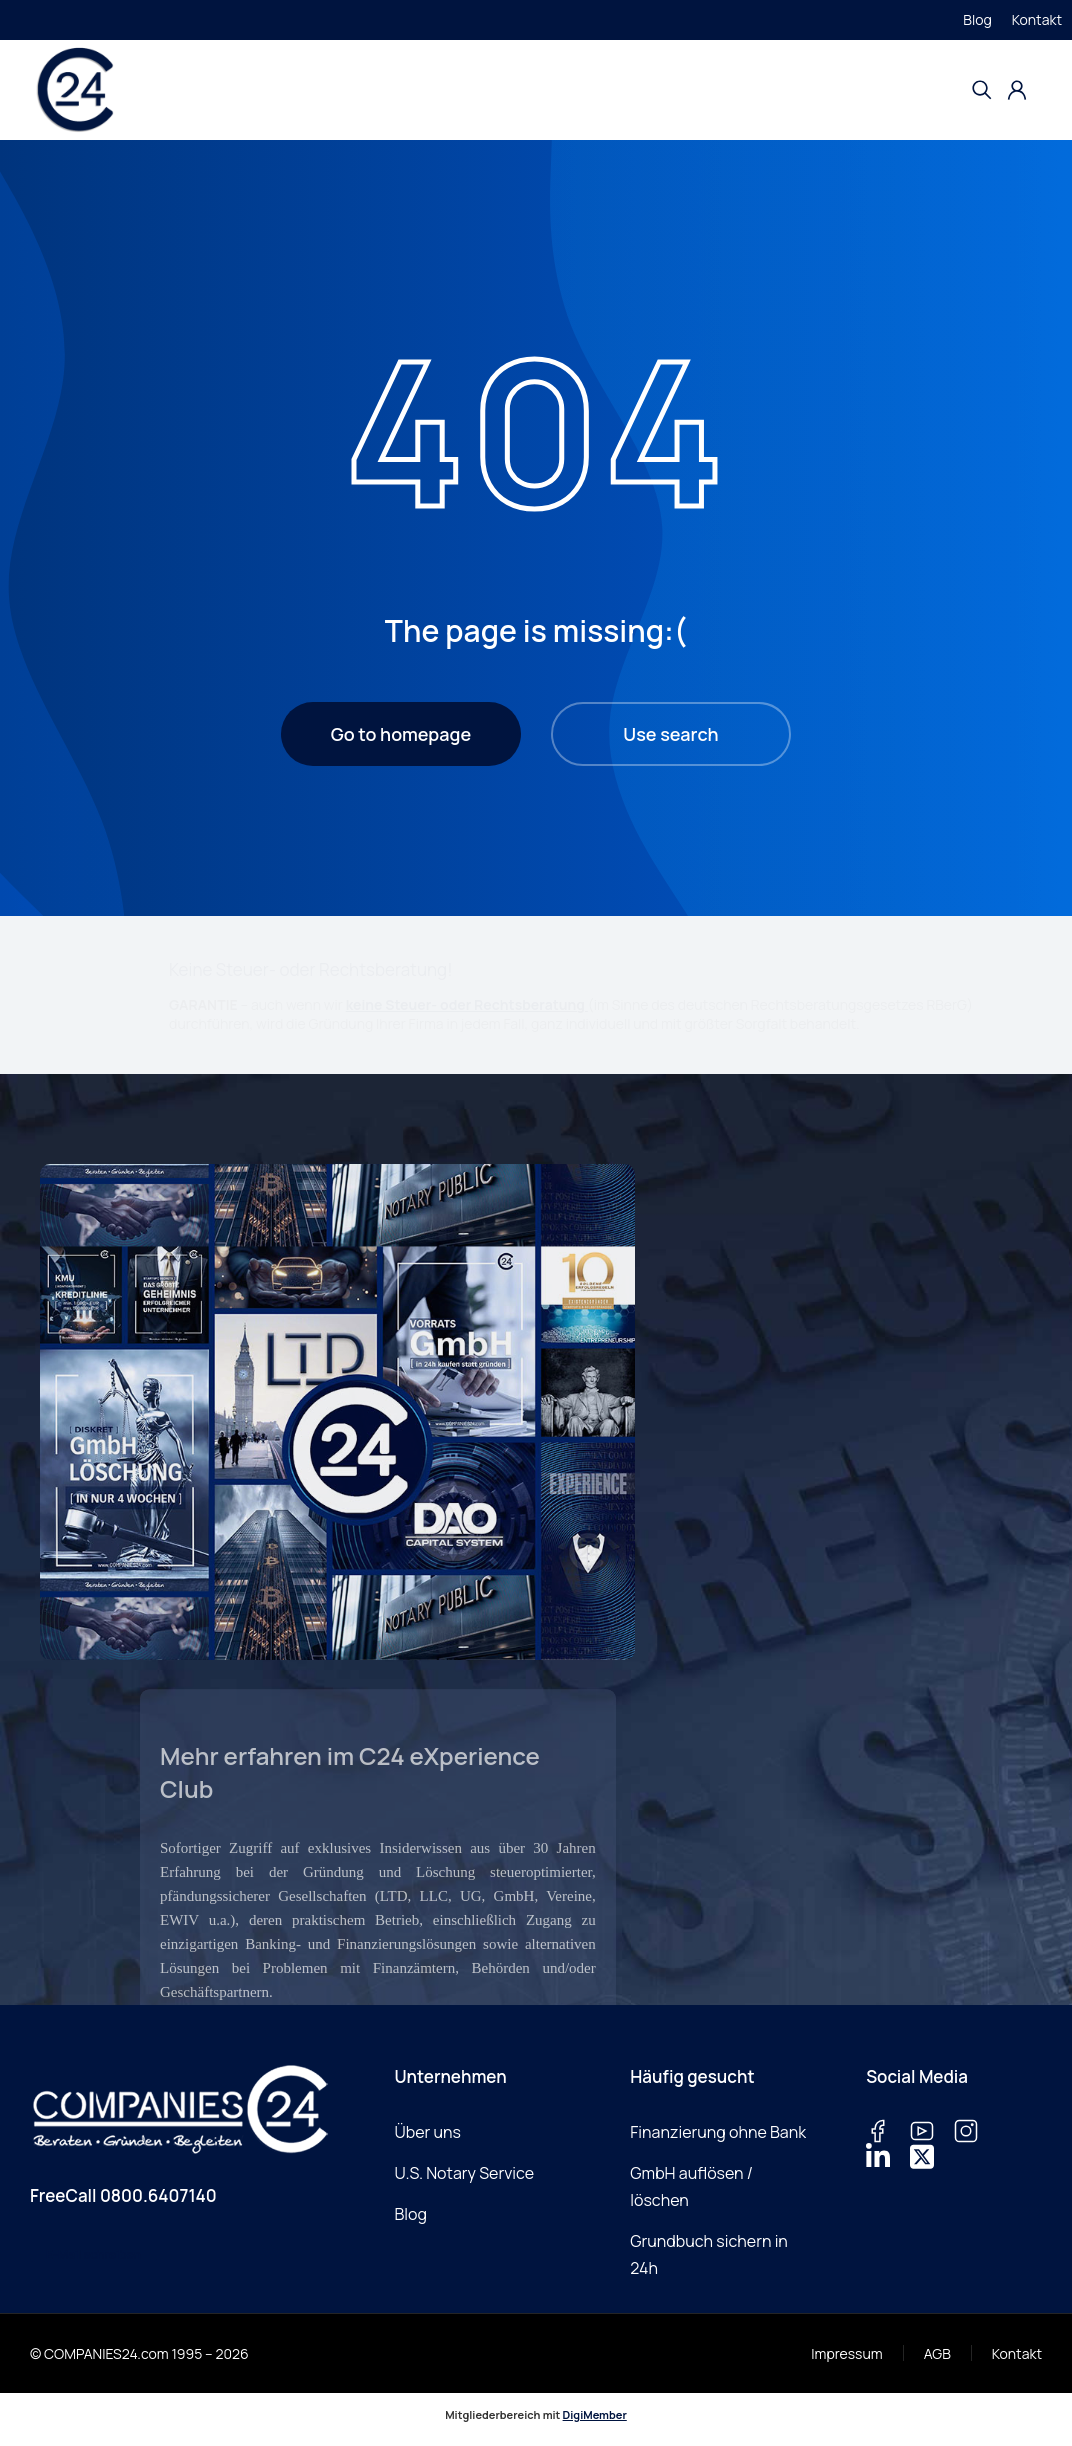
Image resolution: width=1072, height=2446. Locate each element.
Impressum (846, 2353)
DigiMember (595, 2414)
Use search (670, 734)
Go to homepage (401, 734)
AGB (937, 2353)
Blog (977, 19)
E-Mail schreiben (93, 2254)
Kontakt (1037, 19)
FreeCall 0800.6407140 (123, 2195)
